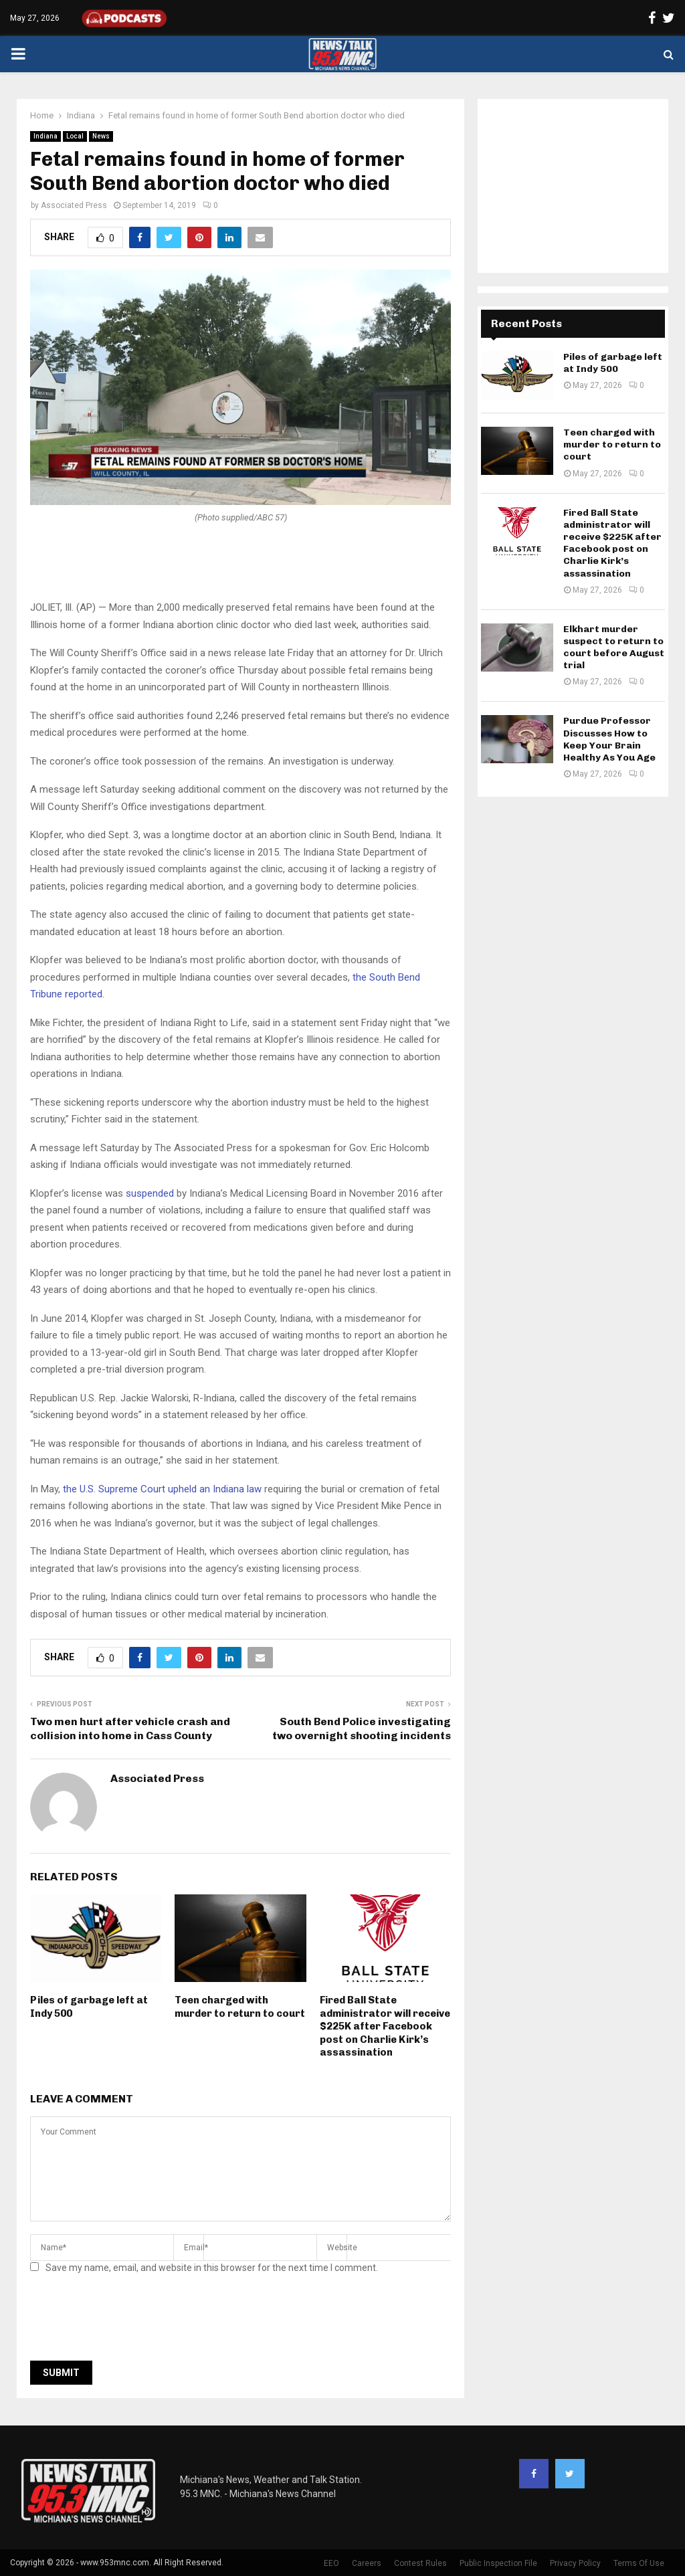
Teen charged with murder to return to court (240, 2006)
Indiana (45, 136)
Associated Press (74, 205)
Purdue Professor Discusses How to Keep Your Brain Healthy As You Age (609, 739)
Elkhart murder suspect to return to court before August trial (613, 647)
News (101, 136)
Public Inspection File (498, 2563)
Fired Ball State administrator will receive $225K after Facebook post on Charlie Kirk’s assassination (385, 2026)
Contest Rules (420, 2563)
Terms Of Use (638, 2563)
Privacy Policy (575, 2563)
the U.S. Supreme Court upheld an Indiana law (162, 1489)
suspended (150, 1193)
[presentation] (131, 2321)
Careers (366, 2563)
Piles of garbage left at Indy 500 (612, 363)
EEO (331, 2563)
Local (75, 136)
